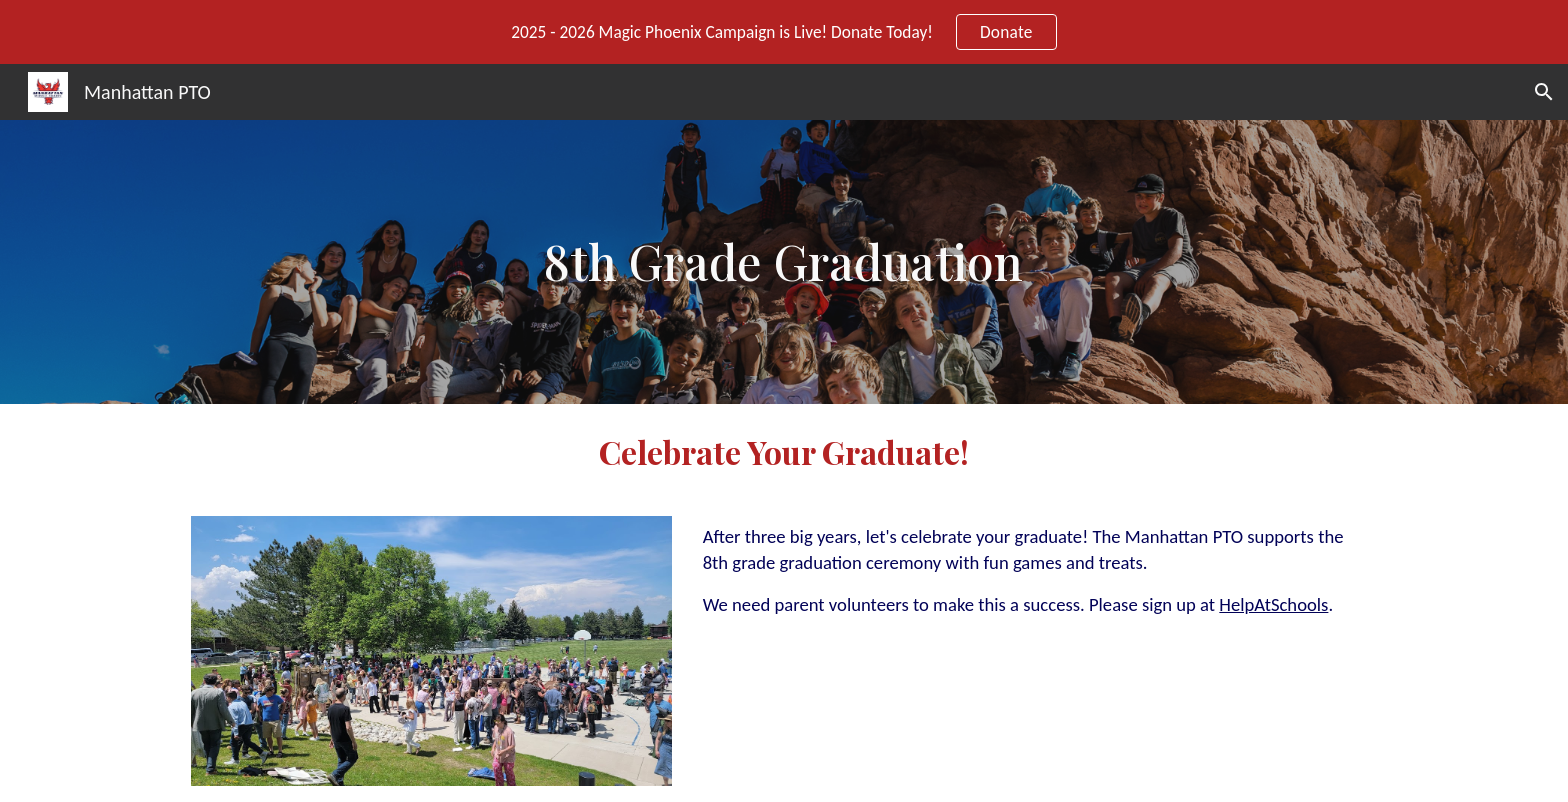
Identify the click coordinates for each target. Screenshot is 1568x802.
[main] (784, 262)
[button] (1544, 92)
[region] (784, 32)
